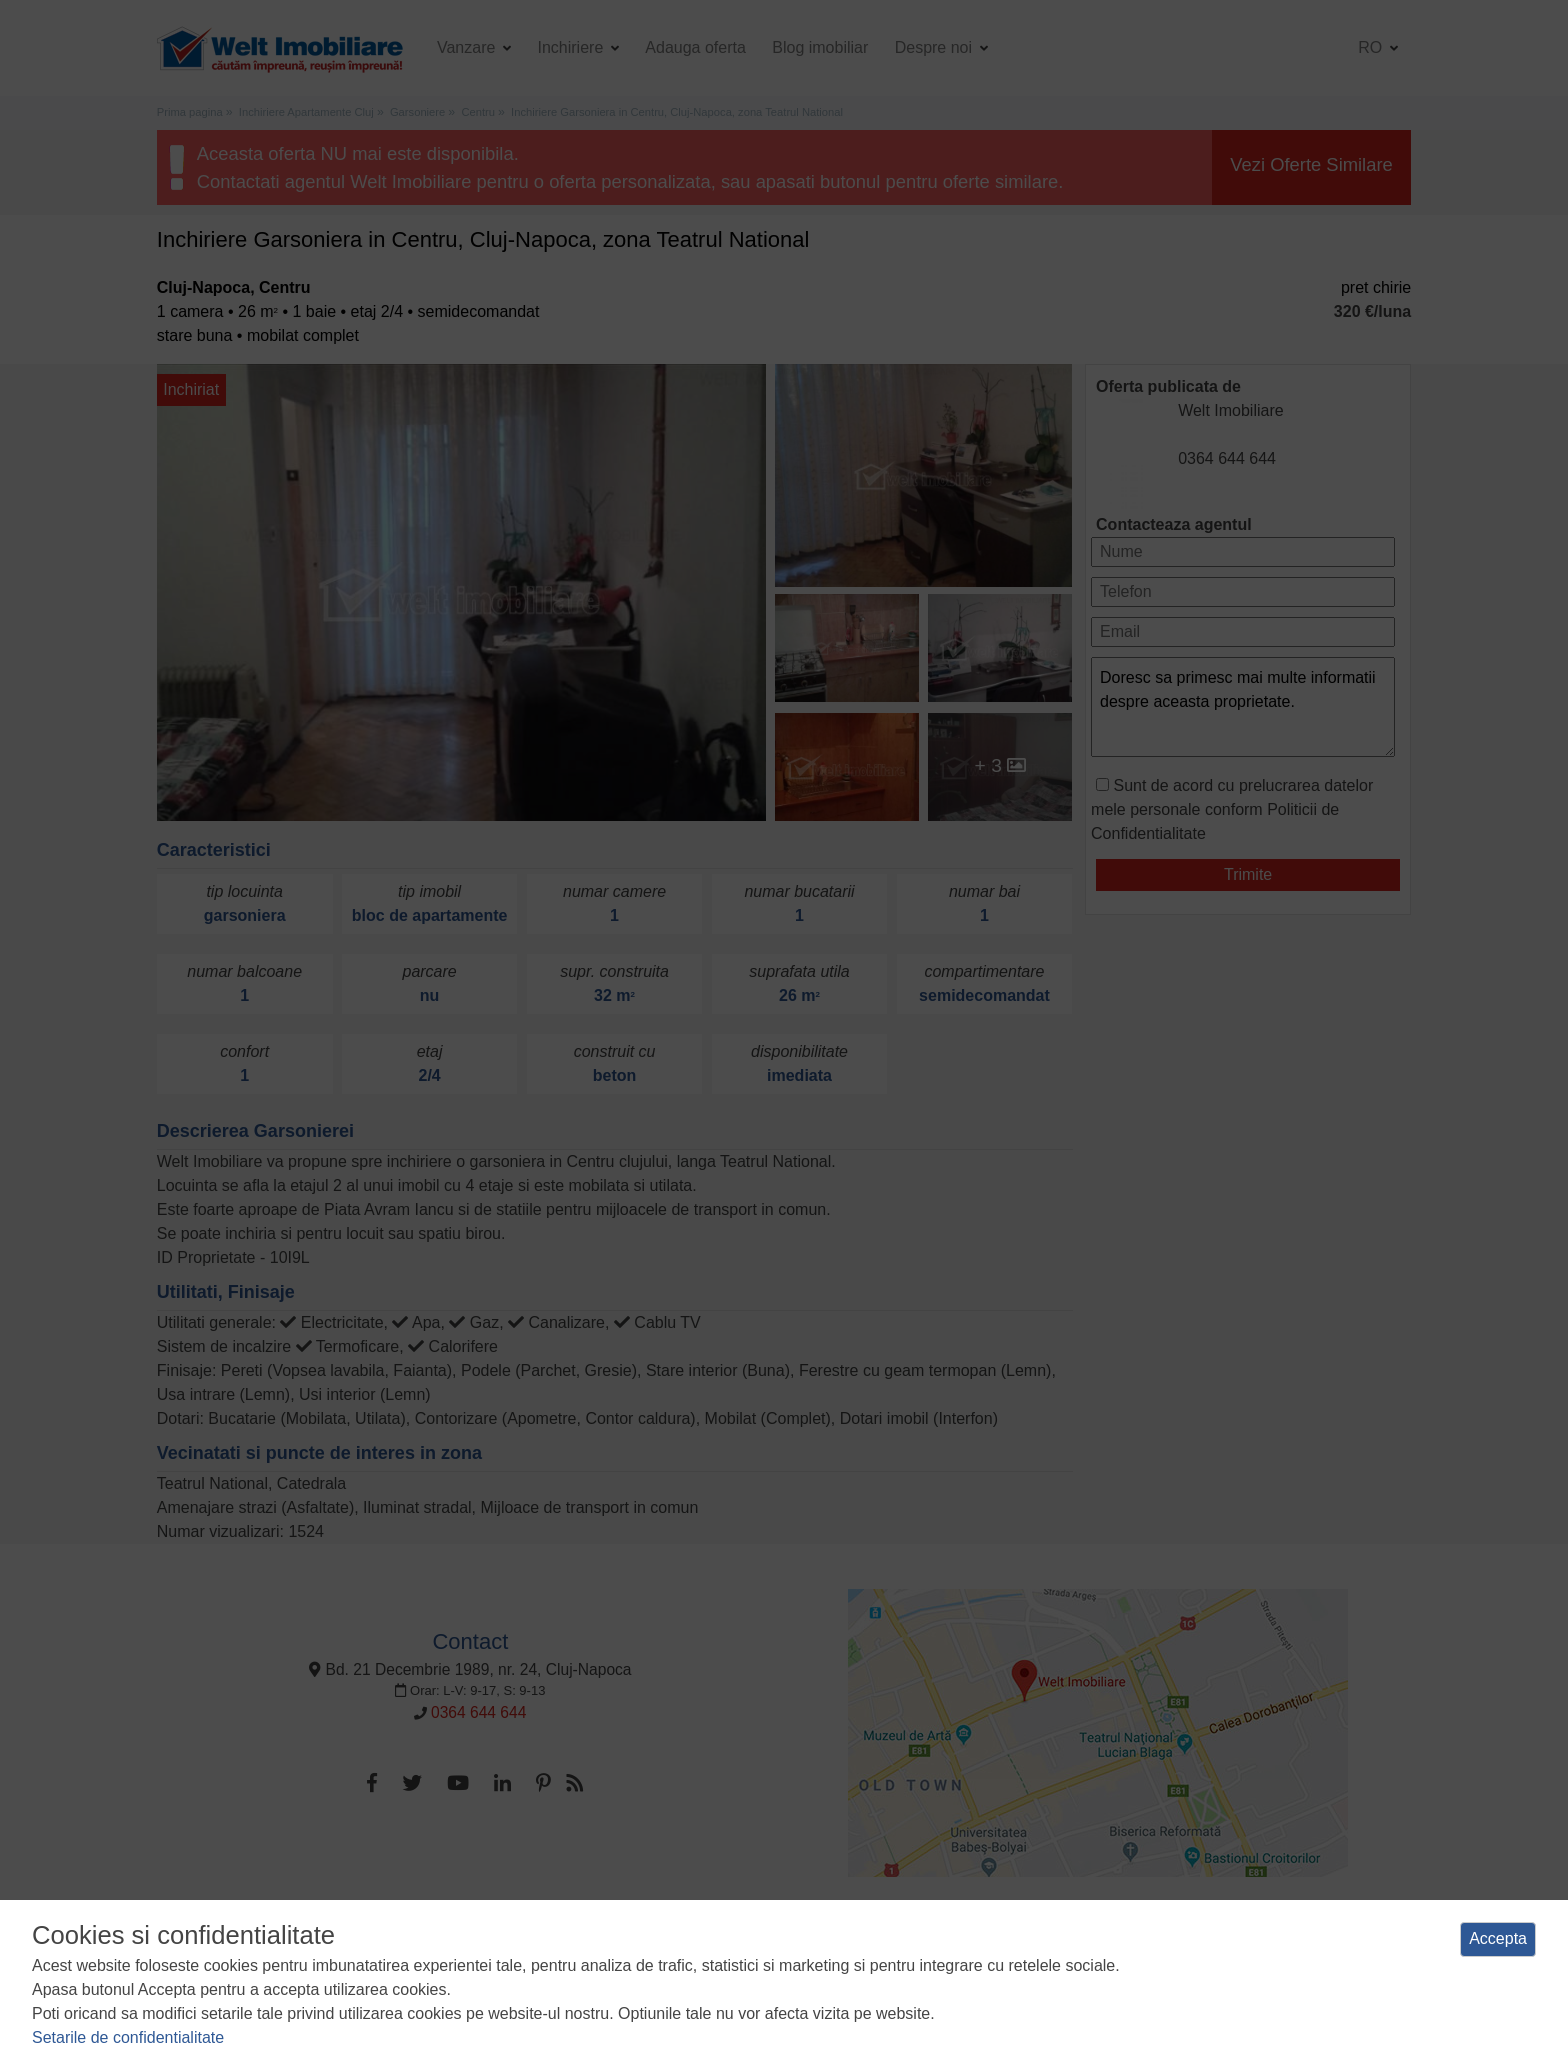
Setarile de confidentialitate (128, 2037)
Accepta (1498, 1938)
